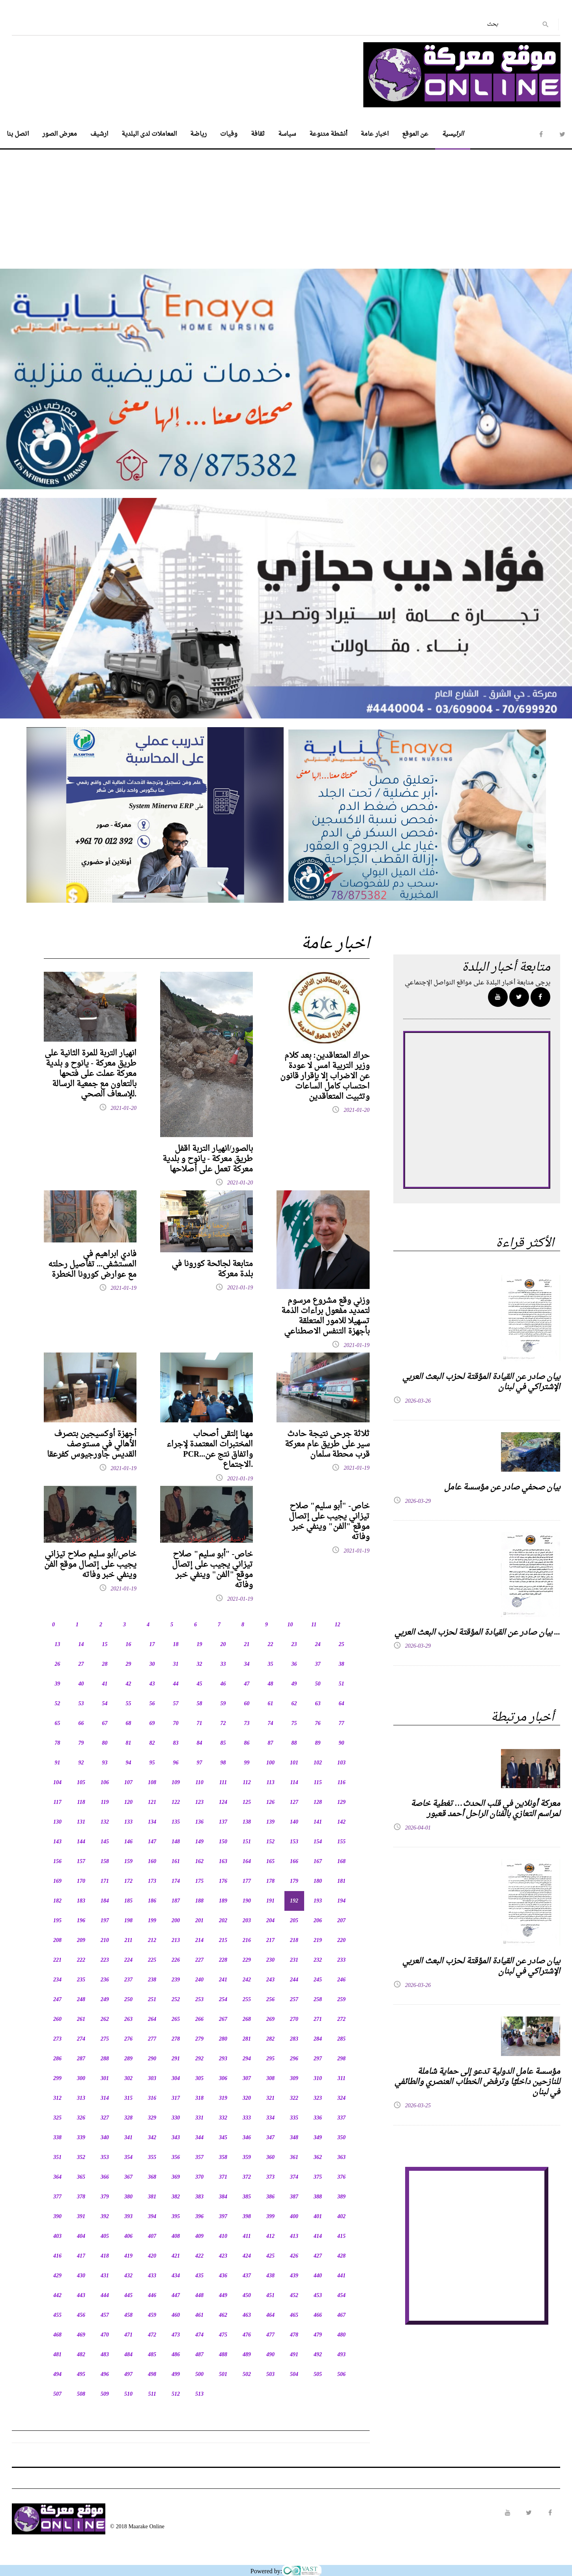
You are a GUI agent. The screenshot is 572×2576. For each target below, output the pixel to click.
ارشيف (99, 134)
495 (81, 2374)
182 (57, 1901)
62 (294, 1704)
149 (199, 1842)
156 (57, 1861)
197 (105, 1921)
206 (318, 1921)
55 (128, 1704)
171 (105, 1881)
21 (247, 1644)
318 (199, 2098)
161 (176, 1861)
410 (223, 2236)
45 (199, 1684)
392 (105, 2216)
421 (176, 2256)
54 (105, 1704)
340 (105, 2138)
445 (128, 2295)
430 (81, 2276)
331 (199, 2118)
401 (318, 2216)
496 (105, 2374)
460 (176, 2315)
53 (81, 1704)
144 (81, 1842)
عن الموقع (415, 134)
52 (57, 1704)
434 (176, 2276)
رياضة (198, 134)
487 (199, 2355)
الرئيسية (453, 134)
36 (294, 1664)
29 (128, 1664)
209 (81, 1940)
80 (105, 1743)
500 (199, 2374)
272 (341, 2019)
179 (294, 1881)
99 (247, 1763)
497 (128, 2374)
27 (81, 1664)
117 (57, 1802)
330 (176, 2118)
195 (57, 1921)
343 (176, 2138)
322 (294, 2098)
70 (176, 1723)
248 (81, 1999)
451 (270, 2295)
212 (152, 1940)
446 (152, 2295)
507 (57, 2394)
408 (176, 2236)
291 (176, 2059)
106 (105, 1782)
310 (318, 2078)
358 (223, 2157)
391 (81, 2216)
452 (294, 2295)
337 (341, 2118)
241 (223, 1980)
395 (176, 2216)
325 (57, 2118)
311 (341, 2078)
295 (270, 2059)
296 (294, 2059)
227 (199, 1960)
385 (247, 2197)
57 (176, 1704)
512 (176, 2394)
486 (176, 2355)
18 (176, 1644)
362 (318, 2157)
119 (104, 1802)
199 (152, 1921)
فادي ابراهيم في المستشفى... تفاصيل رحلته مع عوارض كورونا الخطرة (92, 1264)
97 (199, 1763)
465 (294, 2315)
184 (105, 1901)
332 (223, 2118)
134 (152, 1822)
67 (105, 1723)
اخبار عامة (375, 134)
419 (128, 2256)
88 (294, 1743)
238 (152, 1980)
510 (128, 2394)
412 (270, 2236)
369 (176, 2177)
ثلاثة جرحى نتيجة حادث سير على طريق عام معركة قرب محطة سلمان (327, 1444)
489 (247, 2355)
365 (81, 2177)
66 (81, 1723)
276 (128, 2039)
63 (318, 1704)
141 (318, 1822)
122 (176, 1802)
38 (341, 1664)
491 (294, 2355)
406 (128, 2236)
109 (176, 1782)
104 (57, 1782)
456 (81, 2315)
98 (223, 1763)
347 (270, 2138)
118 (81, 1802)
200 (176, 1921)
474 (199, 2335)
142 (341, 1822)
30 (152, 1664)
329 (152, 2118)
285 (341, 2039)
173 (152, 1881)
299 (57, 2078)
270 (294, 2019)
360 (270, 2157)
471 (128, 2335)
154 (318, 1842)
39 (57, 1684)
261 (81, 2019)
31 (176, 1664)
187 (176, 1901)
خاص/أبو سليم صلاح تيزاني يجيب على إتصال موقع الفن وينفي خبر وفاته (90, 1565)
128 (318, 1802)
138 (247, 1822)
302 (128, 2078)
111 (223, 1782)
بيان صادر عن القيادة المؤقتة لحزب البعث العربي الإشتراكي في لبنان (481, 1382)
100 (270, 1763)
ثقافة (258, 134)
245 (318, 1980)
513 (199, 2394)
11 (313, 1625)
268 (247, 2019)
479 (318, 2335)
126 (270, 1802)
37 (318, 1664)
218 (294, 1940)
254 (223, 1999)
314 (105, 2098)
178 (270, 1881)
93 (105, 1763)
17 (152, 1644)
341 (128, 2138)
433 (152, 2276)
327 (105, 2118)
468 (57, 2335)
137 (223, 1822)
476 (247, 2335)
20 (223, 1644)
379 (105, 2197)
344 (199, 2138)
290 (152, 2059)
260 (57, 2019)
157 (81, 1861)
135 (176, 1822)
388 (318, 2197)
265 (176, 2019)
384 (223, 2197)
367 (128, 2177)
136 (199, 1822)
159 (128, 1861)
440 (318, 2276)
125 (247, 1802)
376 (341, 2177)
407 (152, 2236)
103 (341, 1763)
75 (294, 1723)
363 (341, 2157)
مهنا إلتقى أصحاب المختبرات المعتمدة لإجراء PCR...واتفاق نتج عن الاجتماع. (209, 1449)
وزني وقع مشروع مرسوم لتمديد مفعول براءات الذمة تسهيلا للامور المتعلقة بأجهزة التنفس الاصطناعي (325, 1316)
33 (223, 1664)
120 (128, 1802)
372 (247, 2177)
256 (270, 1999)
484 (128, 2355)
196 (81, 1921)
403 (57, 2236)
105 (81, 1782)
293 (223, 2059)
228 (223, 1960)
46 (223, 1684)
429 (57, 2276)
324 (341, 2098)
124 (223, 1802)
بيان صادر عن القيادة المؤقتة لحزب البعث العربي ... (477, 1632)
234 (57, 1980)
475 (223, 2335)
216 (247, 1940)
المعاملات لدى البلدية (149, 134)
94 (128, 1763)
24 (318, 1644)
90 (341, 1743)
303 (152, 2078)
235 (81, 1980)
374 (294, 2177)
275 (105, 2039)
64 (341, 1704)
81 (128, 1743)
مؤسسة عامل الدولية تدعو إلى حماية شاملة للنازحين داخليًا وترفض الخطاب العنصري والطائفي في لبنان (477, 2082)
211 (128, 1940)
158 (105, 1861)
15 (105, 1644)
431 (105, 2276)
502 (247, 2374)
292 (199, 2059)
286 (57, 2059)
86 (247, 1743)
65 (57, 1723)
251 (152, 1999)
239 (176, 1980)
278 (176, 2039)
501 (223, 2374)
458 (128, 2315)
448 (199, 2295)
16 (128, 1644)
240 (199, 1980)
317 (176, 2098)
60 (247, 1704)
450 (247, 2295)
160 (152, 1861)
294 (247, 2059)
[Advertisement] (286, 205)
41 (105, 1684)
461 (199, 2315)
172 (128, 1881)
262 (105, 2019)
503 (270, 2374)
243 (270, 1980)
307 (247, 2078)
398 (247, 2216)
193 (318, 1901)
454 (341, 2295)
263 (128, 2019)
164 (247, 1861)
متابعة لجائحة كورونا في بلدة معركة (212, 1269)
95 (152, 1763)
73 (247, 1723)
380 (128, 2197)
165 (270, 1861)
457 (105, 2315)
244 (294, 1980)
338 (57, 2138)
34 (247, 1664)
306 (223, 2078)
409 (199, 2236)
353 (105, 2157)
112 (246, 1782)
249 (105, 1999)
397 (223, 2216)
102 (318, 1763)
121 (152, 1802)
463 (247, 2315)
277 (152, 2039)
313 (81, 2098)
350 (341, 2138)
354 (128, 2157)
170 (81, 1881)
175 (199, 1881)
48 (270, 1684)
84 (199, 1743)
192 (294, 1901)
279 (199, 2039)
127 (294, 1802)
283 (294, 2039)
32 (199, 1664)
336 (318, 2118)
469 (81, 2335)
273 (57, 2039)
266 (199, 2019)
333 (247, 2118)
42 (128, 1684)
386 (270, 2197)
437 (247, 2276)
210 (105, 1940)
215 (223, 1940)
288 (105, 2059)
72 (223, 1723)
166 (294, 1861)
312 (57, 2098)
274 (81, 2039)
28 (105, 1664)
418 (105, 2256)
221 (57, 1960)
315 (128, 2098)
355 (152, 2157)
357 (199, 2157)
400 (294, 2216)
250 (128, 1999)
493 (341, 2355)
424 (247, 2256)
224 (128, 1960)
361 (294, 2157)
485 (152, 2355)
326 (81, 2118)
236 (105, 1980)
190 (247, 1901)
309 (294, 2078)
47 (247, 1684)
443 (81, 2295)
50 (318, 1684)
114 (294, 1782)
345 (223, 2138)
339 (81, 2138)
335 (294, 2118)
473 (176, 2335)
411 (246, 2236)
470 (105, 2335)
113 (270, 1782)
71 (199, 1723)
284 (318, 2039)
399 (270, 2216)
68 (128, 1723)
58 (199, 1704)
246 (341, 1980)
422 (199, 2256)
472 (152, 2335)
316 (152, 2098)
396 (199, 2216)
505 (318, 2374)
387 (294, 2197)
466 (318, 2315)
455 (57, 2315)
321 (270, 2098)
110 (199, 1782)
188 (199, 1901)
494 (57, 2374)
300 (81, 2078)
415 (341, 2236)
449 (223, 2295)
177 (247, 1881)
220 (341, 1940)
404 (81, 2236)
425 (270, 2256)
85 (223, 1743)
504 (294, 2374)
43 (152, 1684)
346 (247, 2138)
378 (81, 2197)
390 (57, 2216)
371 (223, 2177)
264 (152, 2019)
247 (57, 1999)
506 (341, 2374)
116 (341, 1782)
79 (81, 1743)
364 (57, 2177)
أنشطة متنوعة (328, 134)
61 (270, 1704)
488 (223, 2355)
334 (270, 2118)
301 (105, 2078)
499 (176, 2374)
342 (152, 2138)
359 (247, 2157)
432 (128, 2276)
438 (270, 2276)
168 (341, 1861)
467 (341, 2315)
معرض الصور (59, 134)
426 (294, 2256)
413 (294, 2236)
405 (105, 2236)
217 (270, 1940)
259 (341, 1999)
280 (223, 2039)
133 (128, 1822)
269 (270, 2019)
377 (57, 2197)
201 (199, 1921)
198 (128, 1921)
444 (105, 2295)
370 (199, 2177)
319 (223, 2098)
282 (270, 2039)
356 (176, 2157)
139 (270, 1822)
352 (81, 2157)
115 (318, 1782)
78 (57, 1743)
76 (318, 1723)
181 (341, 1881)
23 (294, 1644)
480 (341, 2335)
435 (199, 2276)
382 (176, 2197)
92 (81, 1763)
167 (318, 1861)
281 (247, 2039)
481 (57, 2355)
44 (176, 1684)
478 (294, 2335)
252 (176, 1999)
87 (270, 1743)
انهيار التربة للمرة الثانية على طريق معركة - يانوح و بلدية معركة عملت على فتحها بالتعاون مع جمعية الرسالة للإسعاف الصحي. (90, 1074)
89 (318, 1743)
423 (223, 2256)
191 (270, 1901)
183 (81, 1901)
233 (341, 1960)
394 (152, 2216)
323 (318, 2098)
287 (81, 2059)
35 (270, 1664)
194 (341, 1901)
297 (318, 2059)
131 (81, 1822)
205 (294, 1921)
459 (152, 2315)
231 (294, 1960)
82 (152, 1743)
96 (176, 1763)
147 (152, 1842)
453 (318, 2295)
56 (152, 1704)
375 (318, 2177)
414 (318, 2236)
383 (199, 2197)
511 (152, 2394)
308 (270, 2078)
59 (223, 1704)
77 (341, 1723)
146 (128, 1842)
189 (223, 1901)
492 (318, 2355)
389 (341, 2197)
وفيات (228, 134)
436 (223, 2276)
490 (270, 2355)
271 (318, 2019)
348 (294, 2138)
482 (81, 2355)
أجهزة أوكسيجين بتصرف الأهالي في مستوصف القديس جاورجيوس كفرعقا (91, 1444)
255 (247, 1999)
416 (57, 2256)
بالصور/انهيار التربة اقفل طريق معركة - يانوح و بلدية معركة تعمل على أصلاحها (208, 1159)
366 (105, 2177)
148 (176, 1842)
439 (294, 2276)
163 (223, 1861)
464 (270, 2315)
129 (341, 1802)
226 (176, 1960)
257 (294, 1999)
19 (199, 1644)
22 (270, 1644)
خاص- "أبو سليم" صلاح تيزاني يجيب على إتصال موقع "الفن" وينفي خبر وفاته (212, 1570)
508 (81, 2394)
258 (318, 1999)
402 (341, 2216)
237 (128, 1980)
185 (128, 1901)
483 (105, 2355)
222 (81, 1960)
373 (270, 2177)
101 (294, 1763)
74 (270, 1723)
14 (81, 1644)
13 (57, 1644)
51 (341, 1684)
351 (57, 2157)
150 (223, 1842)
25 (341, 1644)
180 (318, 1881)
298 (341, 2059)
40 (81, 1684)
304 (176, 2078)
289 (128, 2059)
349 (318, 2138)
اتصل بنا (18, 134)
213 (176, 1940)
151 (247, 1842)
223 (105, 1960)
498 (152, 2374)
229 (247, 1960)
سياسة (287, 134)
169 (57, 1881)
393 (128, 2216)
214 (199, 1940)
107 (128, 1782)
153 (294, 1842)
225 (152, 1960)
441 (341, 2276)
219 (318, 1940)
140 (294, 1822)
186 (152, 1901)
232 (318, 1960)
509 (105, 2394)
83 (176, 1743)
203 (247, 1921)
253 (199, 1999)
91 (57, 1763)
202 (223, 1921)
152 (270, 1842)
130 (57, 1822)
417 (81, 2256)
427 (318, 2256)
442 (57, 2295)
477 (270, 2335)
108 (152, 1782)
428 (341, 2256)
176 (223, 1881)
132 (105, 1822)
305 (199, 2078)
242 (247, 1980)
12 (337, 1625)
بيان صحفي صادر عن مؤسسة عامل (502, 1487)
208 (57, 1940)
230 (270, 1960)
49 (294, 1684)
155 (341, 1842)
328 (128, 2118)
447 (176, 2295)
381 (152, 2197)
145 (105, 1842)
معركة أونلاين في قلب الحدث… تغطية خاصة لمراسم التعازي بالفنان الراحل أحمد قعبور (485, 1809)
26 (57, 1664)
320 (247, 2098)
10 (290, 1625)
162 (199, 1861)
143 (57, 1842)
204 (270, 1921)
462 (223, 2315)
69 (152, 1723)
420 (152, 2256)
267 (223, 2019)
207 (341, 1921)
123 (199, 1802)
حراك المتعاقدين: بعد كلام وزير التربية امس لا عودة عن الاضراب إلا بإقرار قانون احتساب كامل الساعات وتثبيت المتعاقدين (325, 1076)
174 (176, 1881)
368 (152, 2177)
